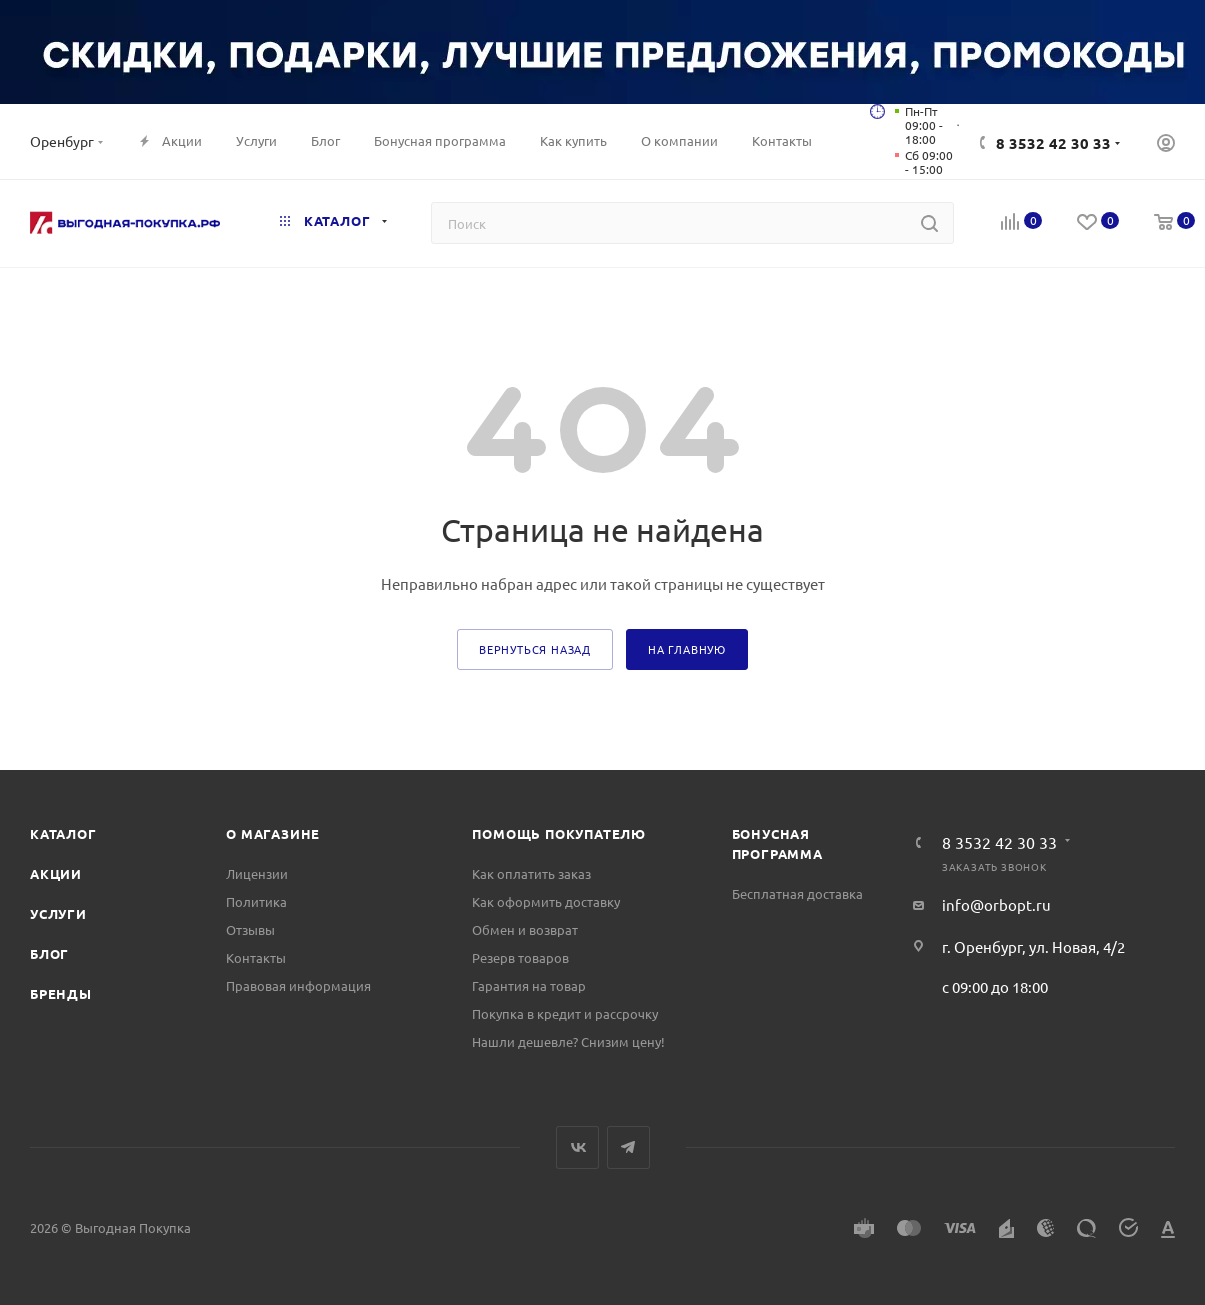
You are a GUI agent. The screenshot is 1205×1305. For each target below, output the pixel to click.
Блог (49, 953)
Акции (56, 873)
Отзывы (250, 929)
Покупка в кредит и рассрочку (565, 1013)
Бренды (61, 993)
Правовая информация (298, 985)
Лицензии (257, 873)
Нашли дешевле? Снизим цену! (568, 1041)
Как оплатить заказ (531, 873)
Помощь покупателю (559, 833)
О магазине (273, 833)
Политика (256, 901)
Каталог (63, 833)
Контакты (256, 957)
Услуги (58, 913)
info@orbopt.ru (996, 904)
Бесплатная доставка (797, 893)
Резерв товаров (520, 957)
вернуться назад (535, 649)
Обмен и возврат (525, 929)
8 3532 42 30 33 (1053, 143)
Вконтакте (577, 1147)
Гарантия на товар (529, 985)
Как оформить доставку (546, 901)
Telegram (628, 1147)
